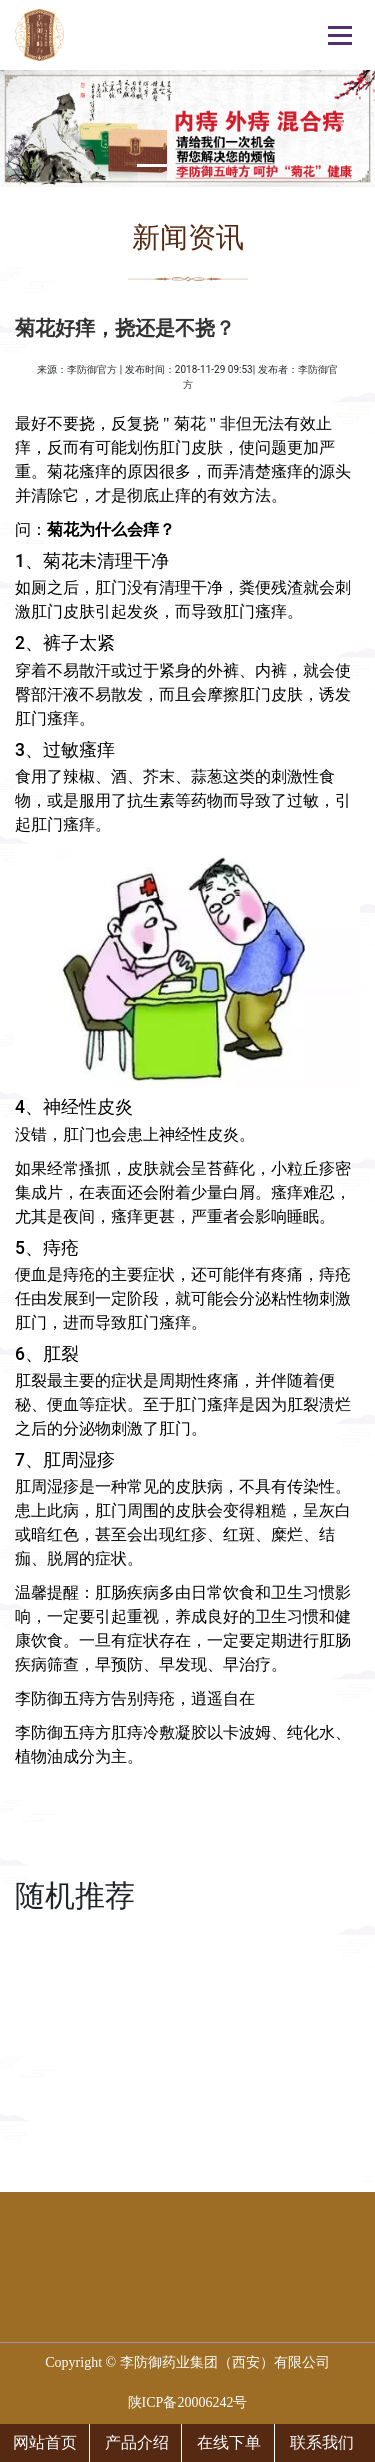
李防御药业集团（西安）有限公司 (225, 2362)
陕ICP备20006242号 (188, 2402)
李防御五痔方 (63, 1698)
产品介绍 (137, 2443)
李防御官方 (92, 369)
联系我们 (322, 2443)
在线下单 (229, 2443)
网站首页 (45, 2443)
